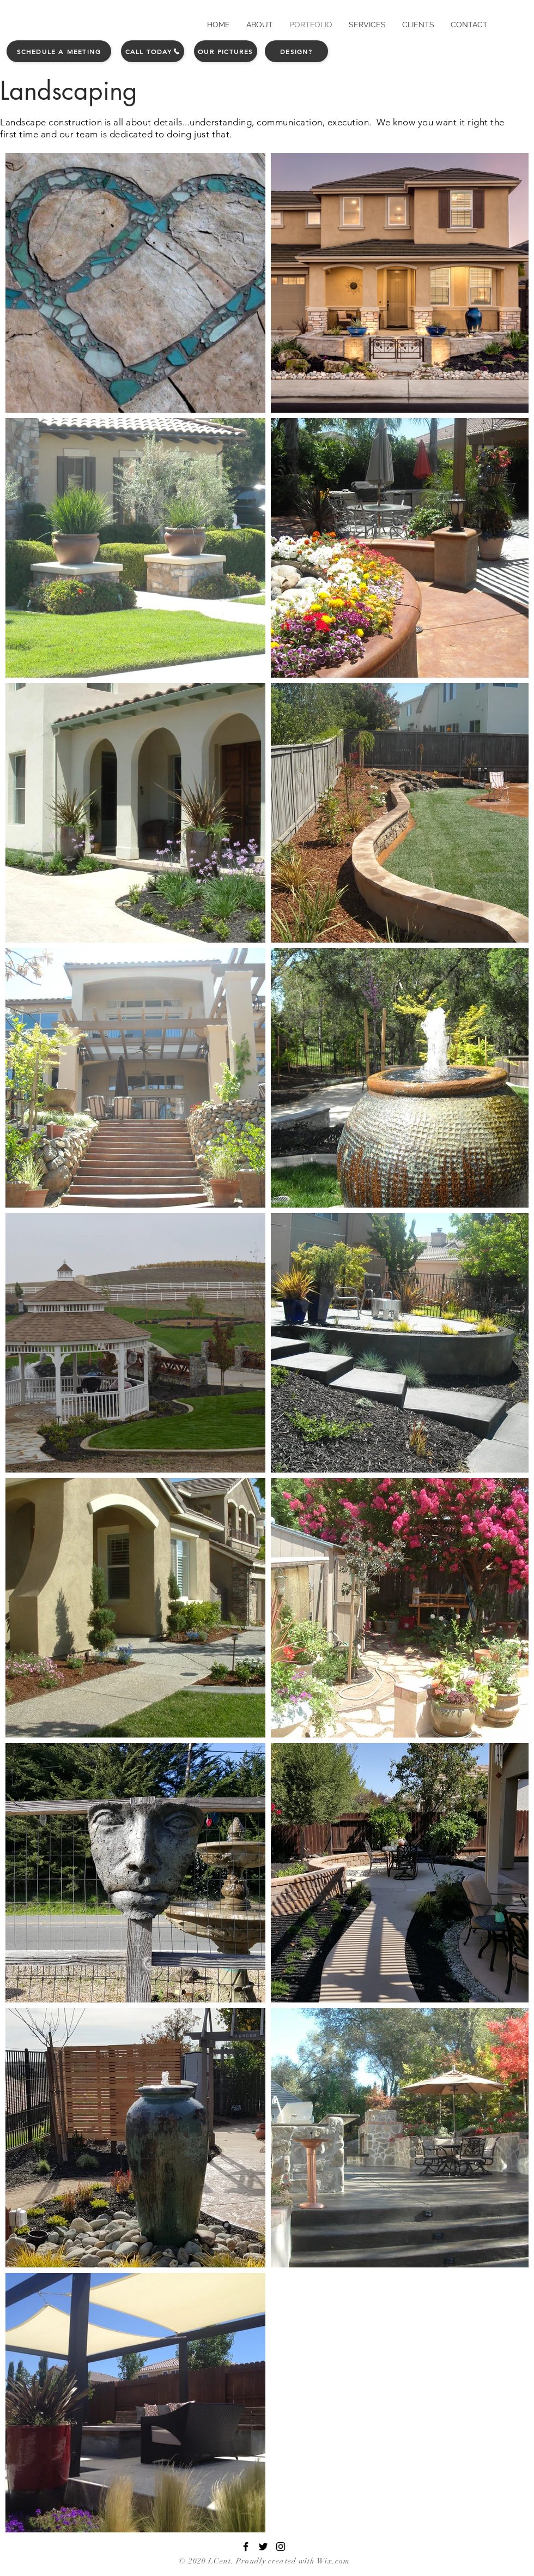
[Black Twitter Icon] (263, 2547)
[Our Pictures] (225, 51)
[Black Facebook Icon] (246, 2547)
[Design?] (296, 51)
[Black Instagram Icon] (281, 2547)
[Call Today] (152, 51)
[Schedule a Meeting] (59, 51)
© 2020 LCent (204, 2561)
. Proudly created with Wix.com (290, 2561)
